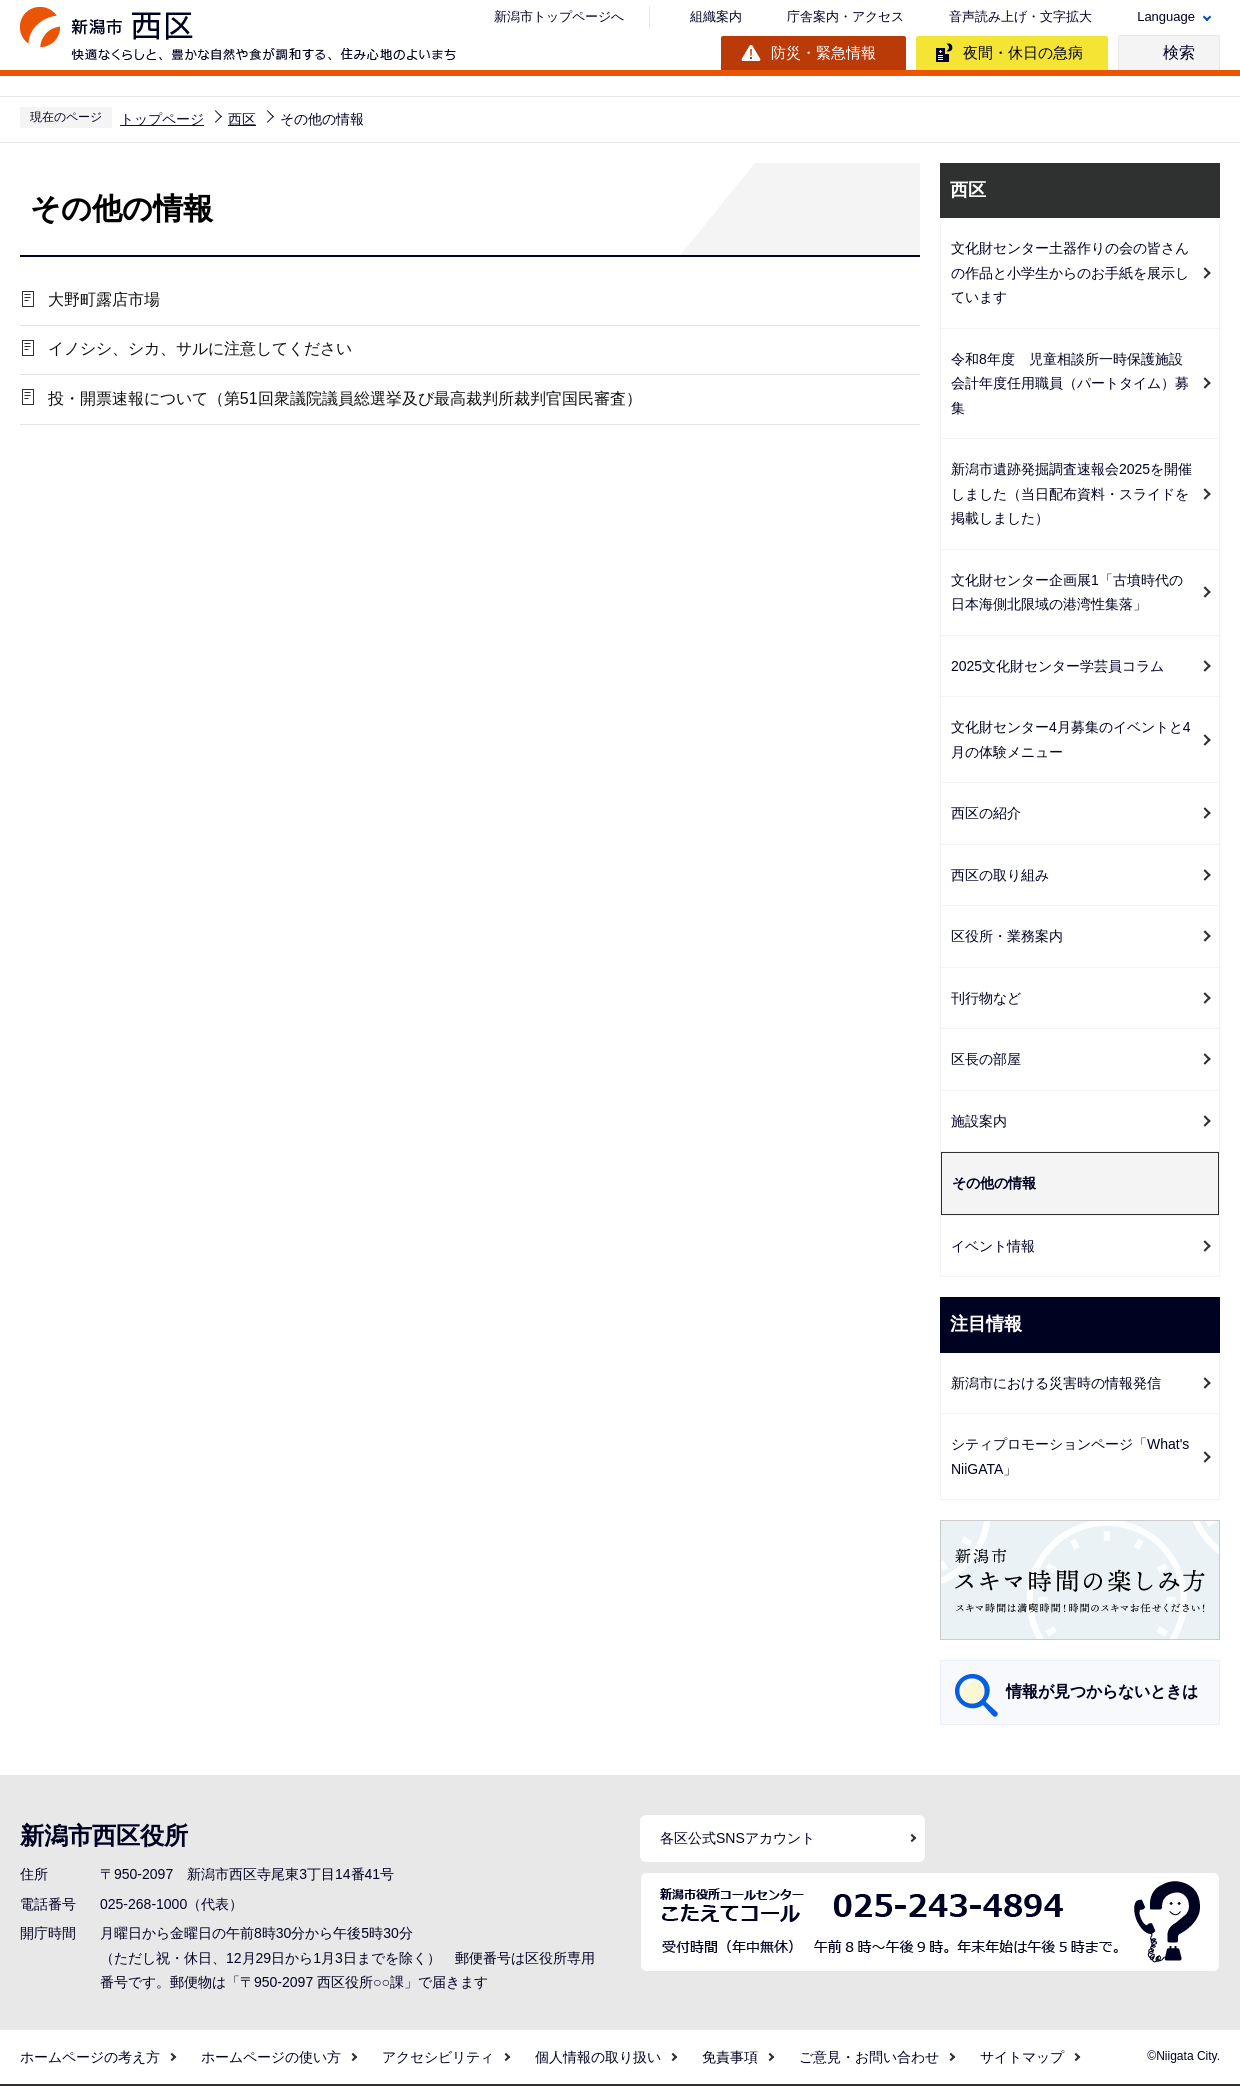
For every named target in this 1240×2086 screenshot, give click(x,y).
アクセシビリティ (438, 2057)
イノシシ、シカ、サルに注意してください (197, 351)
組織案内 (716, 16)
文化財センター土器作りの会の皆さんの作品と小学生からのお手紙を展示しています (1070, 272)
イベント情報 (993, 1246)
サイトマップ (1022, 2057)
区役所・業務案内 (1007, 936)
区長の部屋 (986, 1059)
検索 (1179, 52)
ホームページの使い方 (271, 2057)
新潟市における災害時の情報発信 (1056, 1383)
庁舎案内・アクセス (845, 16)
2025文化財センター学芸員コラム (1057, 666)
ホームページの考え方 (90, 2057)
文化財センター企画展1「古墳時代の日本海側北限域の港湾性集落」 (1067, 592)
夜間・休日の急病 (1023, 52)
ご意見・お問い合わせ (869, 2057)
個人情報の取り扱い (598, 2057)
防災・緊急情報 (823, 52)
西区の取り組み (1000, 875)
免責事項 (730, 2057)
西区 (242, 119)
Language (1166, 16)
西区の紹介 (986, 813)
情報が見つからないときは (1102, 1691)
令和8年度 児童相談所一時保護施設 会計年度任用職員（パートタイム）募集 (1074, 383)
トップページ (162, 119)
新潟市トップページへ (559, 16)
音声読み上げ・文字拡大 (1020, 16)
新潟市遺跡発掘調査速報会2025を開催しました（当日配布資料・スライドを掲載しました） (1071, 493)
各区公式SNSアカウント (737, 1838)
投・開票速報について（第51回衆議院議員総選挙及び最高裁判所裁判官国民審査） (342, 402)
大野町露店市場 (101, 300)
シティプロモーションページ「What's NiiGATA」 (1070, 1456)
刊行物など (986, 998)
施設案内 (979, 1121)
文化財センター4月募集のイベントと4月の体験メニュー (1071, 739)
